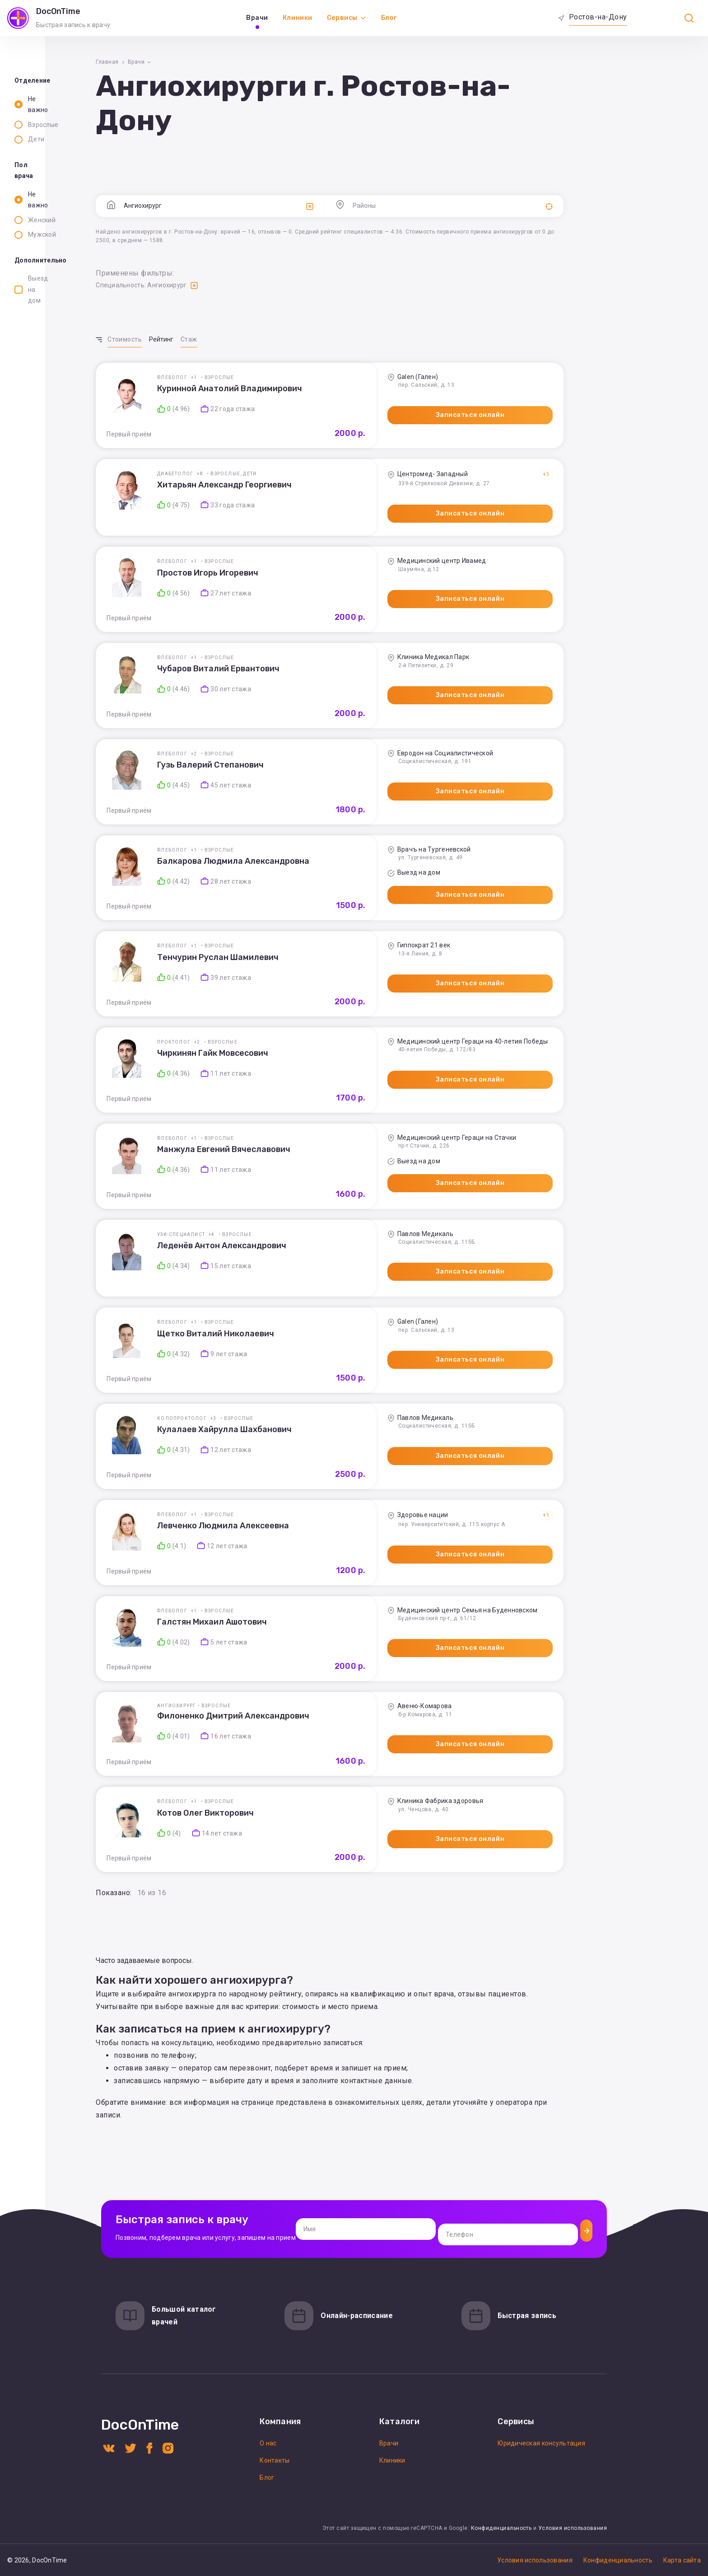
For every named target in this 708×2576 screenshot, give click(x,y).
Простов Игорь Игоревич (304, 573)
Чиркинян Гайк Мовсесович (309, 1064)
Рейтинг (257, 339)
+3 (309, 1429)
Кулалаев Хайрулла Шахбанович (321, 1440)
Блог (389, 18)
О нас (268, 2443)
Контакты (274, 2460)
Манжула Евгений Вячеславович (320, 1160)
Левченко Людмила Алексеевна (320, 1536)
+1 (290, 377)
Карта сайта (682, 2560)
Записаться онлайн (489, 415)
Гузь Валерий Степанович (307, 765)
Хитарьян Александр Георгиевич (321, 485)
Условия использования (572, 2528)
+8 (296, 473)
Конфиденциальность (501, 2528)
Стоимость (221, 339)
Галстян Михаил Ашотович (308, 1633)
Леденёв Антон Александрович (318, 1256)
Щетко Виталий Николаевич (312, 1344)
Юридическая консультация (541, 2443)
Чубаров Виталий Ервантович (315, 669)
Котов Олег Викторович (302, 1833)
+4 (308, 1245)
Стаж (285, 339)
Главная (203, 62)
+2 (290, 753)
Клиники (297, 18)
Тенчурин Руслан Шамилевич (314, 968)
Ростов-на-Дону (598, 17)
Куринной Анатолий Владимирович (326, 388)
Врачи (257, 18)
